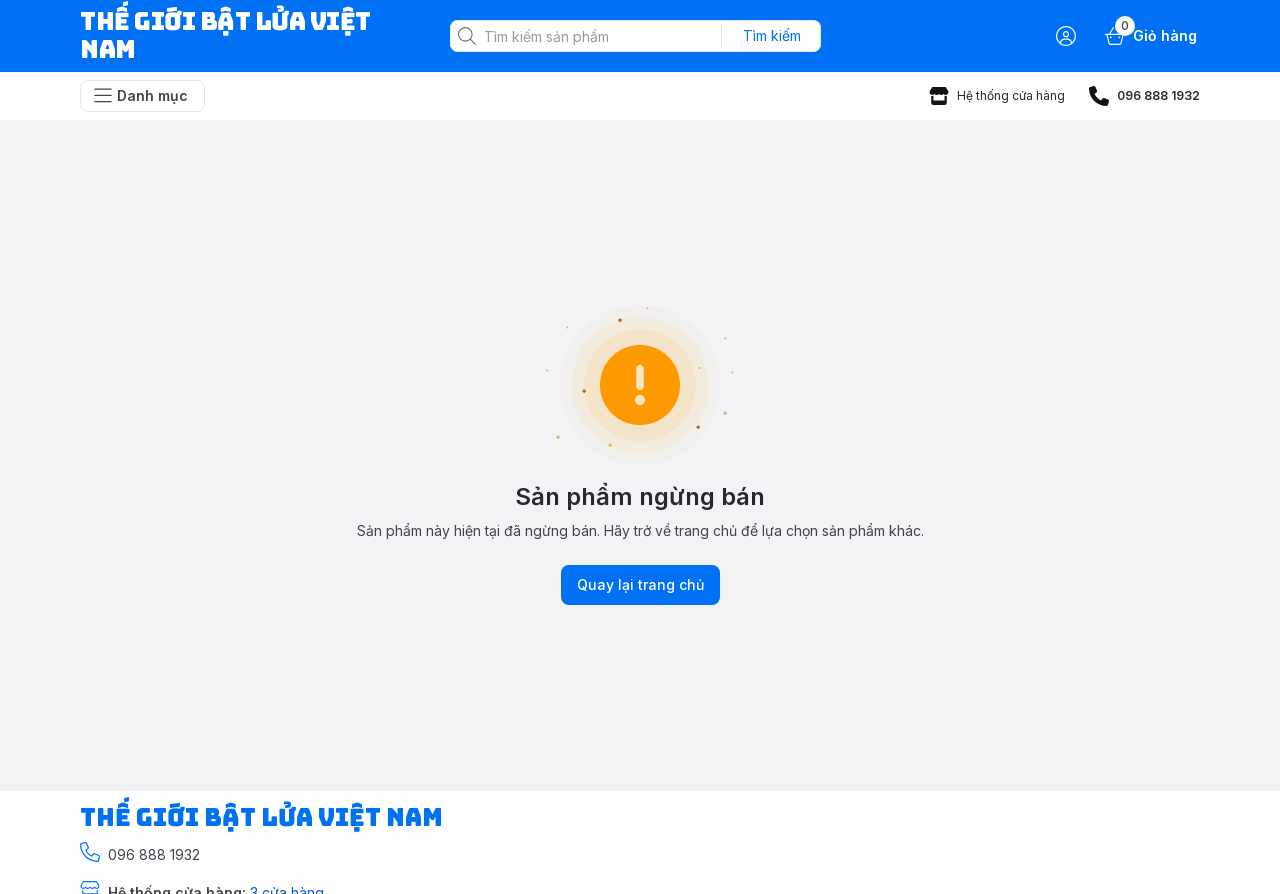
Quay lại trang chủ (640, 585)
